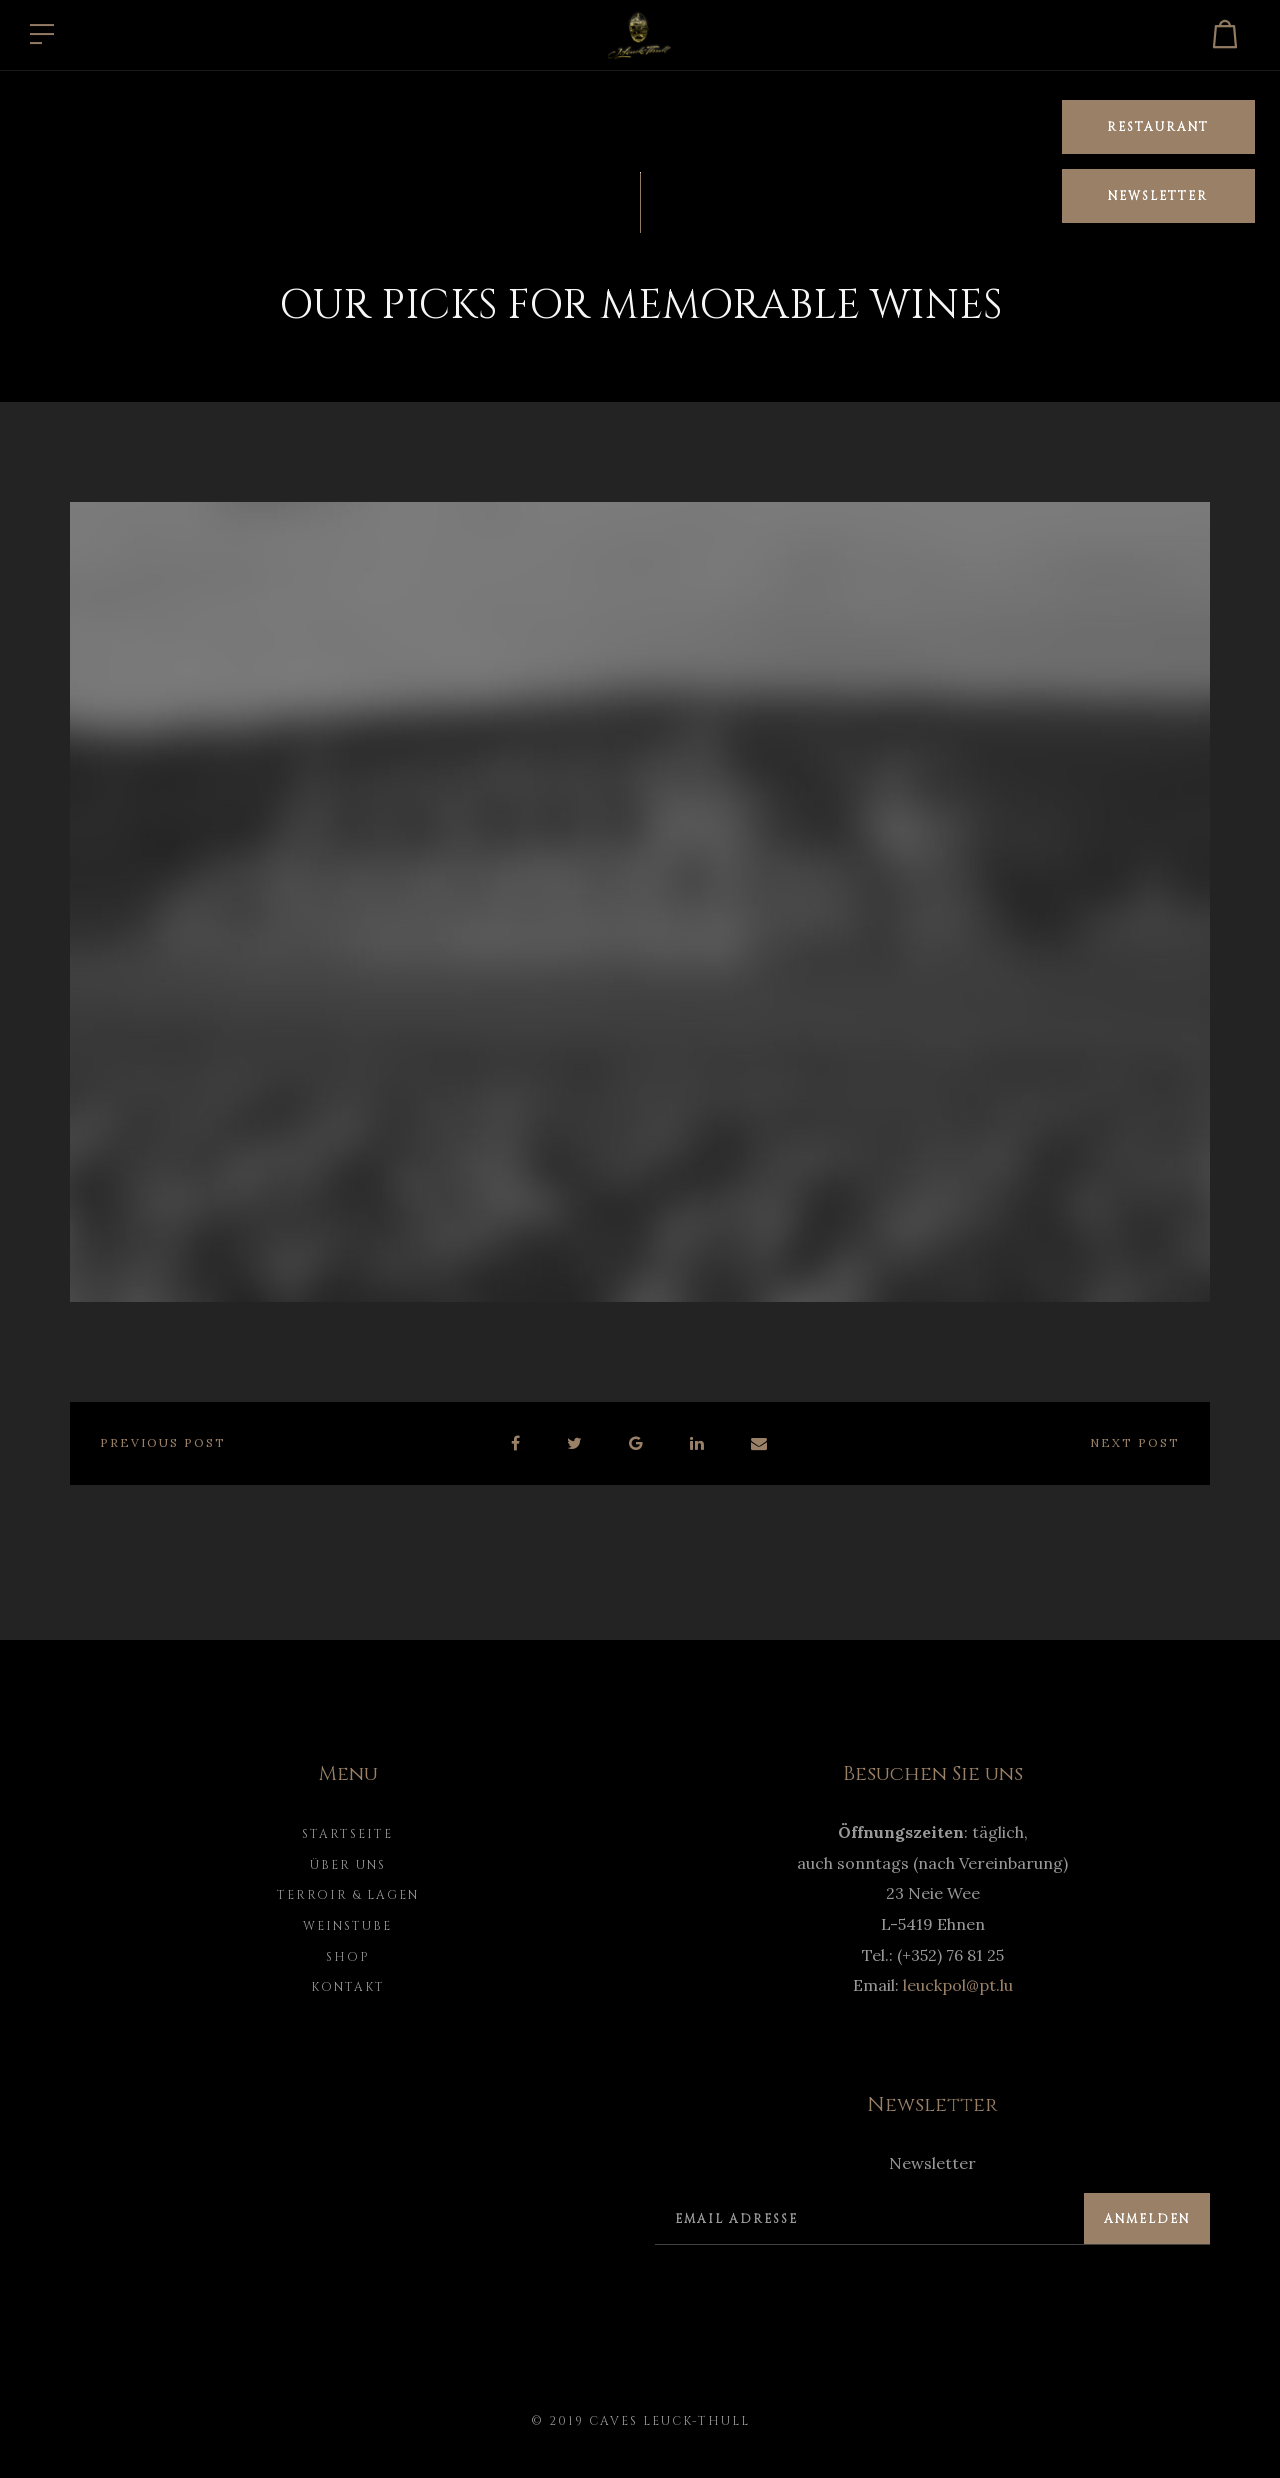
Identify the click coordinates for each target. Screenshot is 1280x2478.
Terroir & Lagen (348, 1895)
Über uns (348, 1865)
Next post (1135, 1442)
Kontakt (348, 1987)
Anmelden (1147, 2219)
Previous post (163, 1442)
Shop (348, 1957)
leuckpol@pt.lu (958, 1985)
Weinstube (347, 1926)
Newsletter (1158, 196)
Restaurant (1158, 127)
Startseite (347, 1834)
